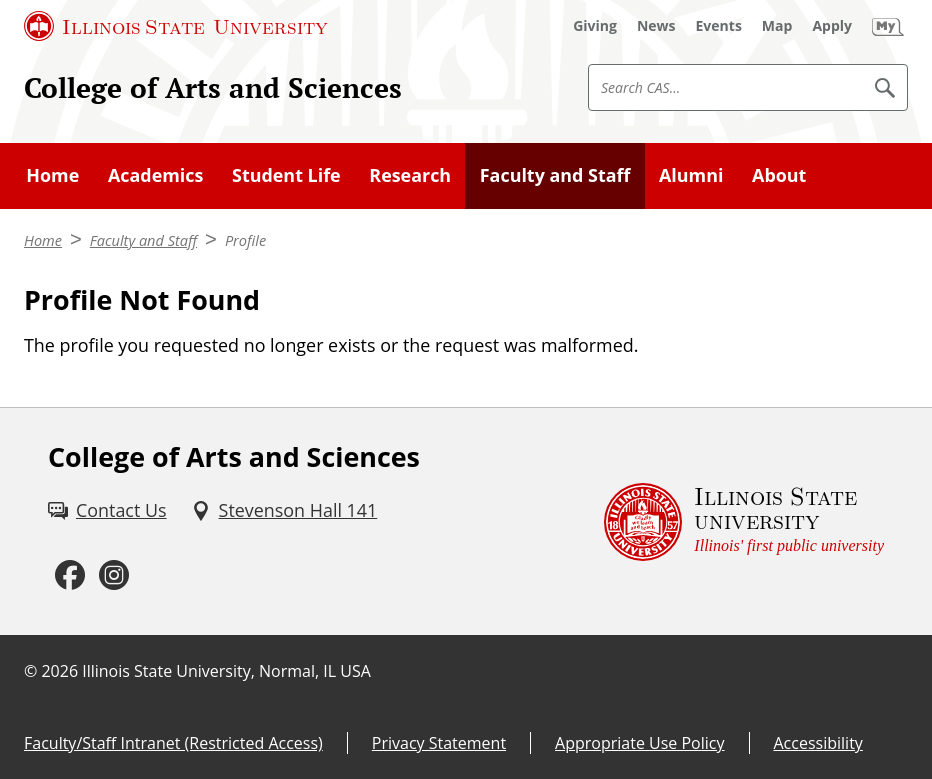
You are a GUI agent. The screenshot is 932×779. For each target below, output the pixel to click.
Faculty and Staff (555, 175)
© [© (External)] (30, 671)
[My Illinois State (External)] (888, 26)
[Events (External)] (719, 26)
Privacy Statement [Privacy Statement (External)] (439, 743)
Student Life (286, 175)
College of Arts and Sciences (213, 87)
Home (52, 175)
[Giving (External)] (595, 26)
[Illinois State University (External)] (176, 26)
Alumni (691, 175)
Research (410, 175)
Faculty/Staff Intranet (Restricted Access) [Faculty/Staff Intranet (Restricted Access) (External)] (173, 743)
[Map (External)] (777, 26)
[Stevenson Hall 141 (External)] (284, 510)
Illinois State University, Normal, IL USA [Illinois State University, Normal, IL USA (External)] (226, 671)
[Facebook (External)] (70, 575)
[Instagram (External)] (114, 575)
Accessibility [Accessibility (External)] (818, 743)
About (779, 175)
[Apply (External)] (832, 26)
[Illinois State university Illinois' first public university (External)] (744, 521)
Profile (245, 240)
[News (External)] (656, 26)
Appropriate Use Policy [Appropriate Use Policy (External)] (639, 743)
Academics (155, 175)
